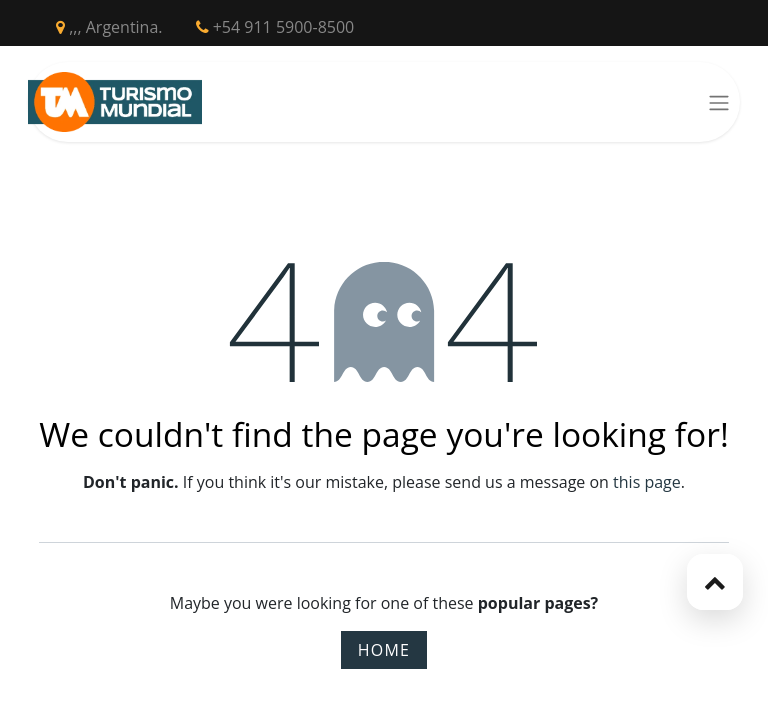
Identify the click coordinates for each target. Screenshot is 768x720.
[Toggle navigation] (719, 102)
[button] (715, 582)
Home (384, 650)
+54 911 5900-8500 (275, 27)
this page (647, 482)
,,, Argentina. (109, 27)
